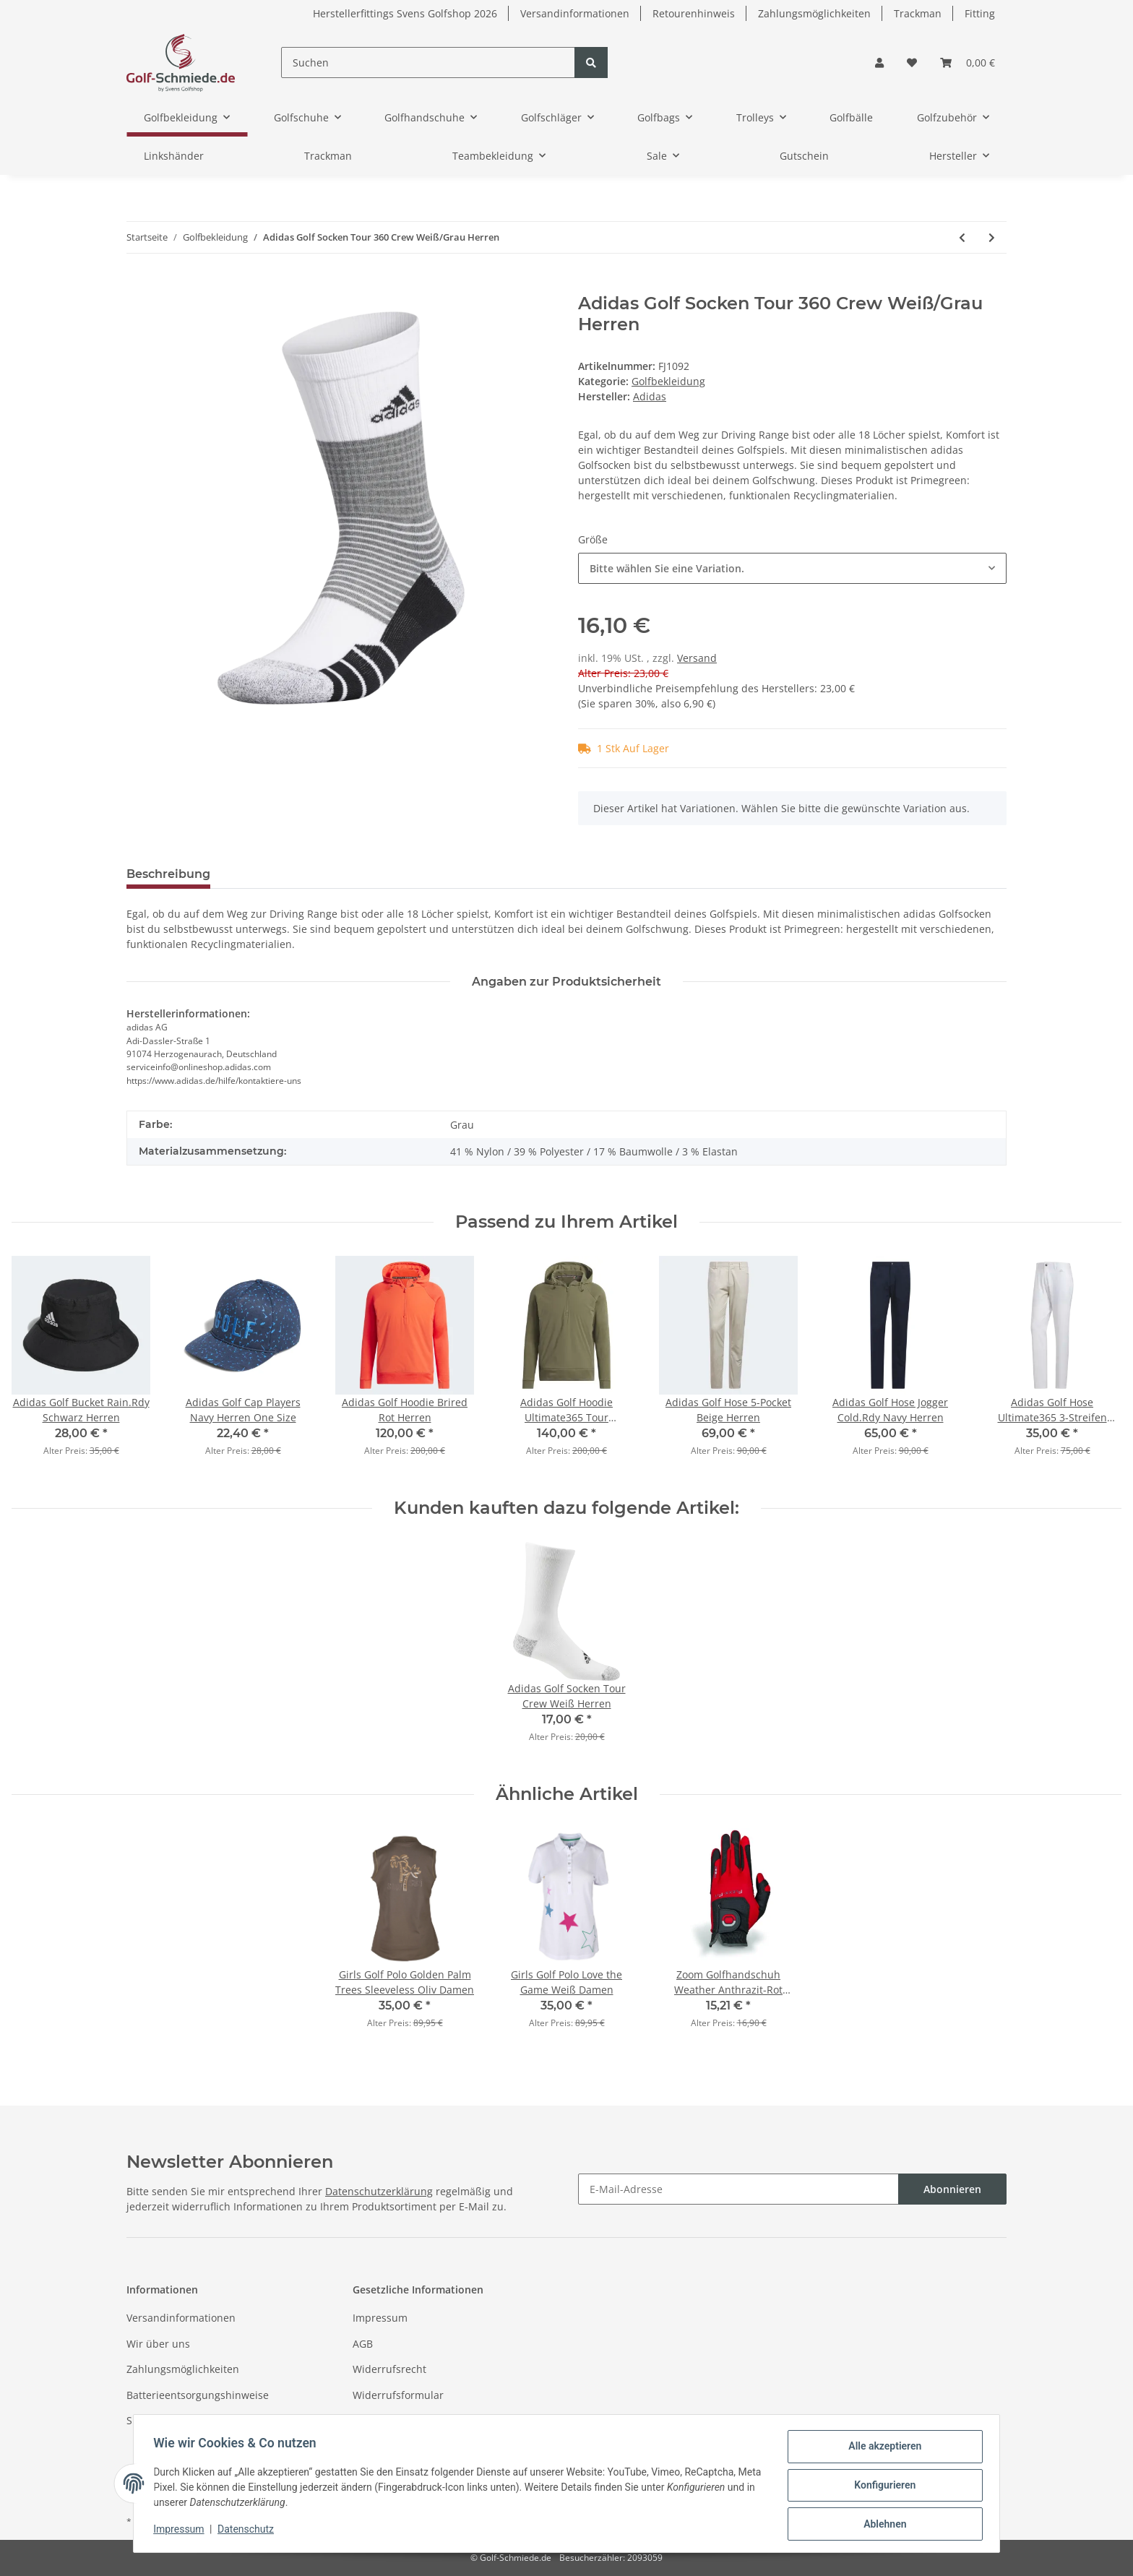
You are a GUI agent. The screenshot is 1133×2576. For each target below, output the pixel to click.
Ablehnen (881, 2524)
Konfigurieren (881, 2487)
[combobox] (792, 568)
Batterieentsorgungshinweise (197, 2395)
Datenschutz (383, 2420)
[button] (879, 62)
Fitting (980, 13)
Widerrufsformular (398, 2395)
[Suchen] (428, 62)
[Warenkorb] (968, 62)
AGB (363, 2344)
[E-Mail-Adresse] (738, 2189)
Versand (697, 658)
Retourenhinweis (693, 13)
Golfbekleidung (668, 381)
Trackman (918, 13)
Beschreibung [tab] (168, 874)
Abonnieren (952, 2189)
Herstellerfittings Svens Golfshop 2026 (405, 13)
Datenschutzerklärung (379, 2191)
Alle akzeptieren (881, 2449)
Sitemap (146, 2420)
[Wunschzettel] (912, 62)
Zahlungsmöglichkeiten (814, 13)
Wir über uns (158, 2344)
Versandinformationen (574, 13)
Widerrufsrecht (389, 2369)
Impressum (380, 2318)
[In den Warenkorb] (138, 285)
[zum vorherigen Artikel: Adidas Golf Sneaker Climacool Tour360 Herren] (962, 237)
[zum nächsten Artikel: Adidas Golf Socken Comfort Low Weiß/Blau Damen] (992, 237)
